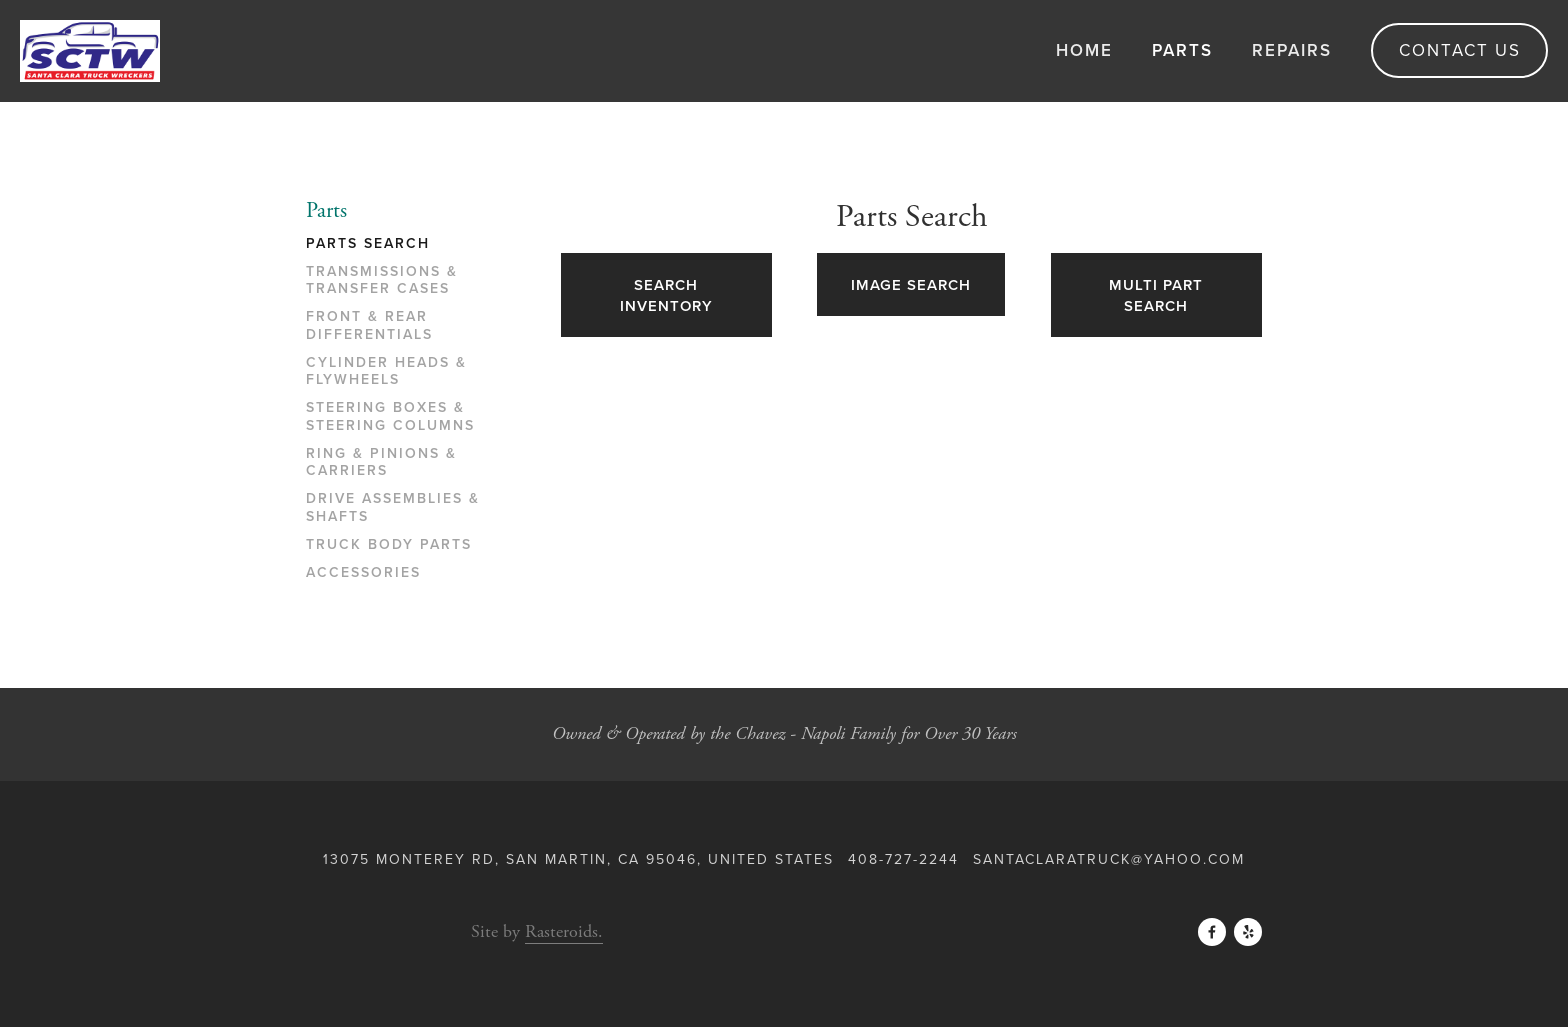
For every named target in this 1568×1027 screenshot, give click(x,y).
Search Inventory (666, 295)
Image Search (911, 284)
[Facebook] (1212, 932)
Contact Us (1460, 50)
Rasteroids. (564, 931)
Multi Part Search (1156, 295)
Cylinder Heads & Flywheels (386, 372)
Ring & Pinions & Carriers (381, 463)
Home (1084, 50)
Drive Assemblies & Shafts (393, 508)
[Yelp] (1248, 932)
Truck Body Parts (389, 545)
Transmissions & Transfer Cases (382, 281)
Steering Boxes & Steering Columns (390, 417)
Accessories (363, 573)
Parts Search (368, 244)
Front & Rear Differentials (369, 326)
